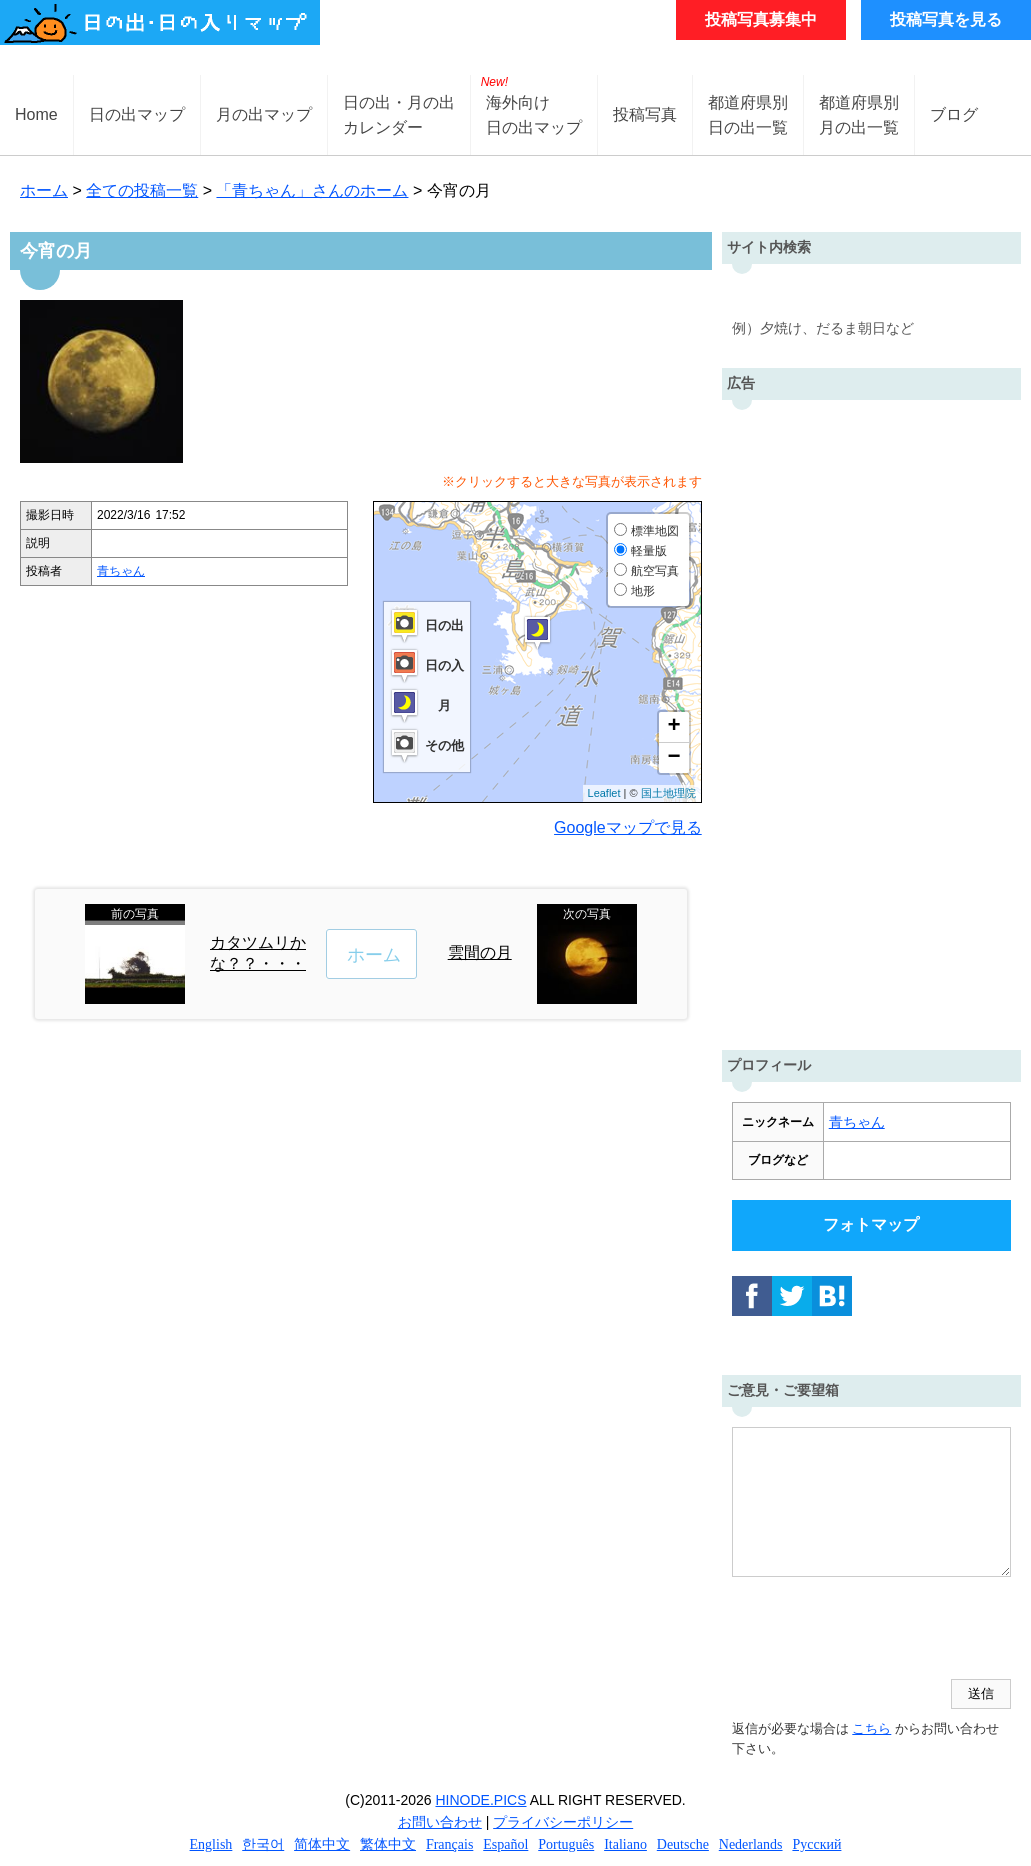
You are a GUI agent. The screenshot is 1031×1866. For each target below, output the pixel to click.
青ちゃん (121, 571)
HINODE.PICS (481, 1800)
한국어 (263, 1844)
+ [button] (674, 727)
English (211, 1844)
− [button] (674, 758)
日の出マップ (137, 114)
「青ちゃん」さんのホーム (312, 190)
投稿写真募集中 (761, 19)
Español (505, 1844)
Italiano (625, 1844)
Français (449, 1844)
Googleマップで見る (628, 827)
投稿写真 (645, 114)
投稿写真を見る (946, 19)
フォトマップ (871, 1224)
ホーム (44, 190)
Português (566, 1844)
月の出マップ (264, 114)
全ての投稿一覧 (142, 190)
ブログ (954, 114)
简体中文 (322, 1844)
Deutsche (683, 1844)
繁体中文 (388, 1844)
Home (36, 114)
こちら (871, 1728)
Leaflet (604, 793)
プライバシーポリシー (563, 1822)
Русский (816, 1844)
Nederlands (751, 1844)
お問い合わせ (440, 1822)
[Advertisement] (871, 720)
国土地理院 (668, 793)
